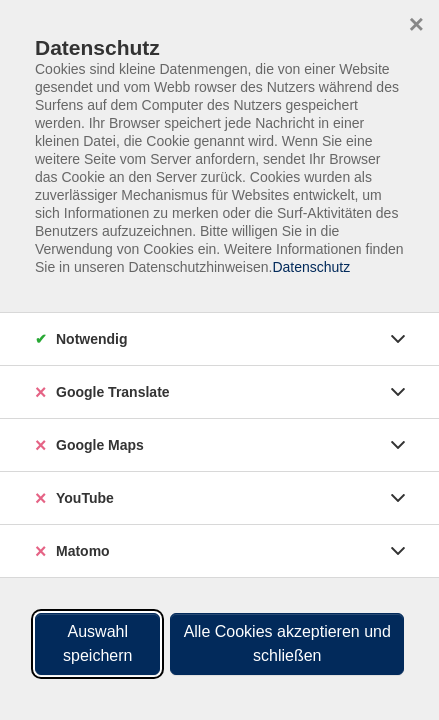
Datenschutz (311, 267)
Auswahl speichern (97, 643)
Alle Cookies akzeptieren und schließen (287, 643)
